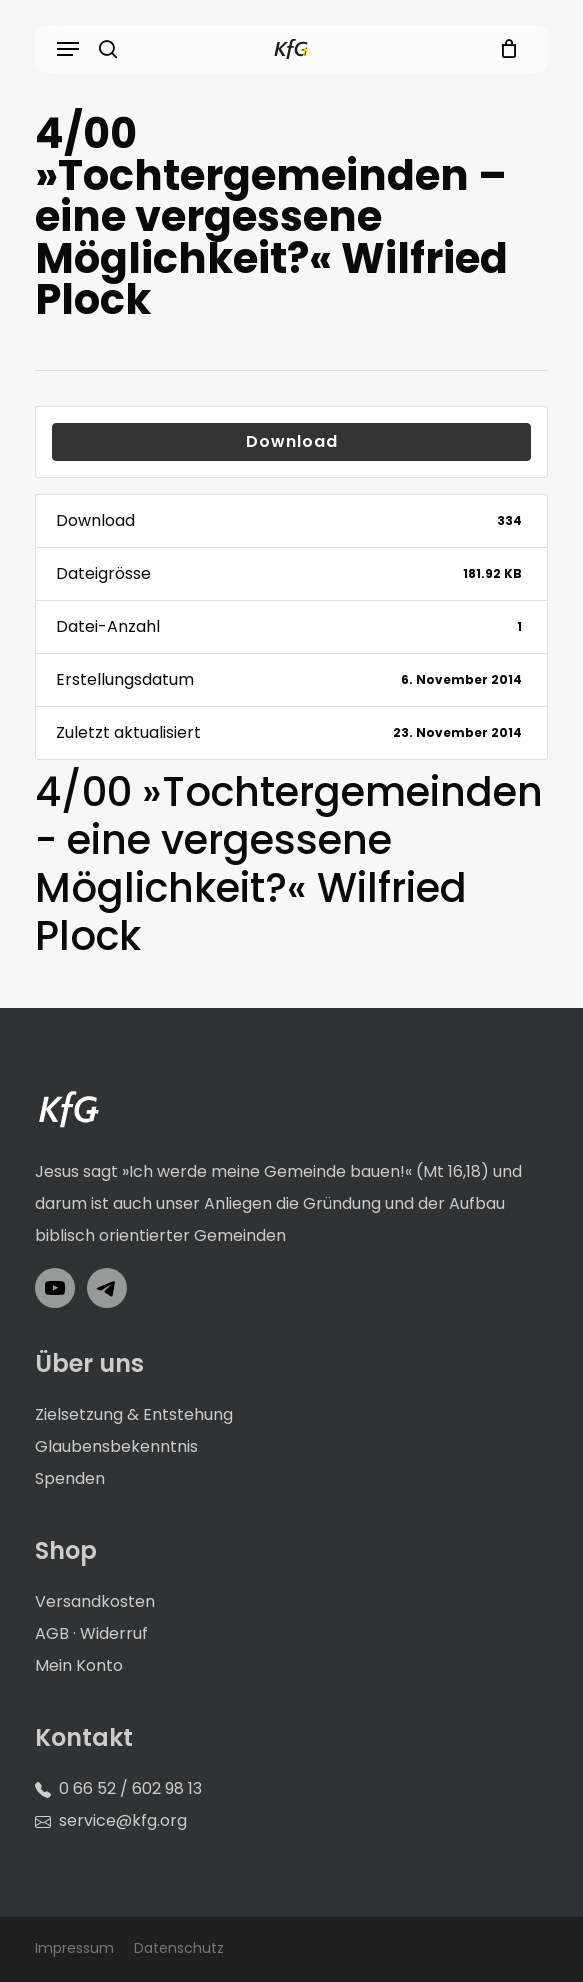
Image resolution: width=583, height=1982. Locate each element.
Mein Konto (79, 1665)
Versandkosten (95, 1601)
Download (292, 441)
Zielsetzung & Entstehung (134, 1414)
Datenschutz (179, 1948)
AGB (52, 1633)
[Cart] (503, 49)
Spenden (70, 1478)
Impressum (74, 1948)
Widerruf (114, 1633)
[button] (68, 49)
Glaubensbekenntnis (116, 1446)
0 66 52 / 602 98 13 (130, 1788)
